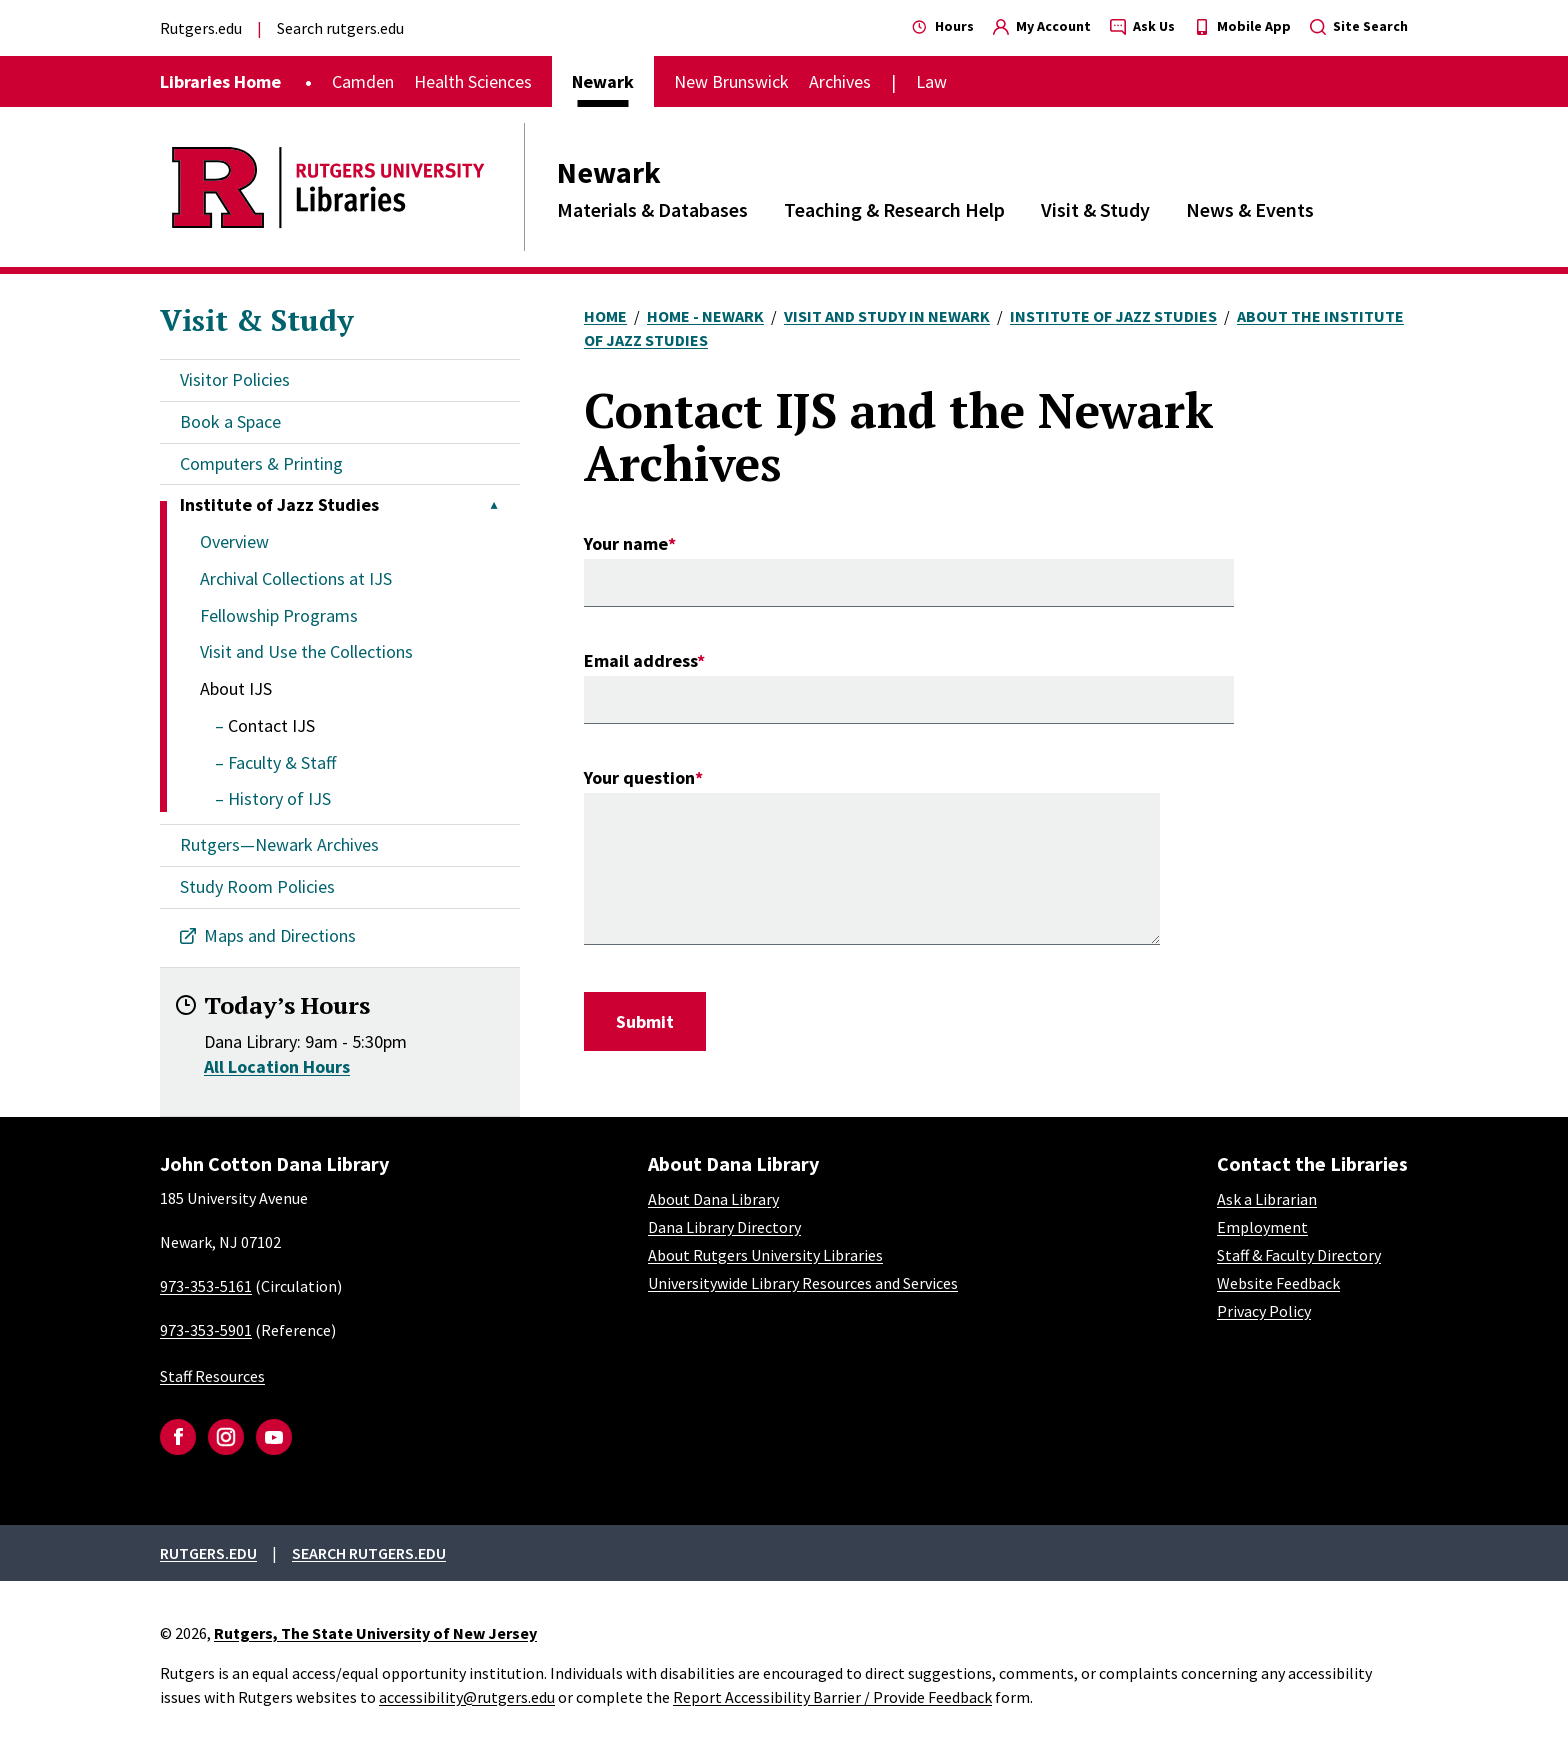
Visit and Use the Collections (306, 651)
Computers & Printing (261, 463)
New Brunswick (731, 81)
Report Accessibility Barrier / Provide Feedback (832, 1697)
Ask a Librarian (1267, 1199)
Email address (640, 660)
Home (605, 316)
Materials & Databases (652, 209)
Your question (639, 777)
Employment (1262, 1227)
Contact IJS (271, 725)
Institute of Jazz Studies (1113, 316)
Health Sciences (473, 81)
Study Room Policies (257, 886)
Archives (840, 81)
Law (931, 81)
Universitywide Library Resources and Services (803, 1283)
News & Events (1250, 209)
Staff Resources (212, 1376)
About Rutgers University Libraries (765, 1255)
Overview (234, 541)
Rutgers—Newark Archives (279, 844)
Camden (363, 81)
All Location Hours (277, 1066)
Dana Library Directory (724, 1227)
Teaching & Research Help (894, 209)
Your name (626, 543)
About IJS (236, 688)
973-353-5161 (206, 1286)
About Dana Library (713, 1199)
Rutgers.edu (201, 28)
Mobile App (1242, 26)
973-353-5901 (206, 1330)
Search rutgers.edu (340, 28)
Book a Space (230, 421)
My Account (1042, 26)
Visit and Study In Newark (887, 316)
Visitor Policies (235, 379)
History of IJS (279, 798)
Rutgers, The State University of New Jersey (375, 1633)
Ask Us (1142, 26)
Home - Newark (705, 316)
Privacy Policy (1264, 1311)
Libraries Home (220, 81)
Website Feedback (1278, 1283)
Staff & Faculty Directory (1299, 1255)
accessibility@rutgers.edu (467, 1697)
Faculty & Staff (282, 762)
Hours (943, 26)
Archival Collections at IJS (296, 578)
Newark (609, 172)
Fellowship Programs (279, 615)
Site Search (1359, 26)
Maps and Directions (280, 935)
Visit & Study (1095, 209)
